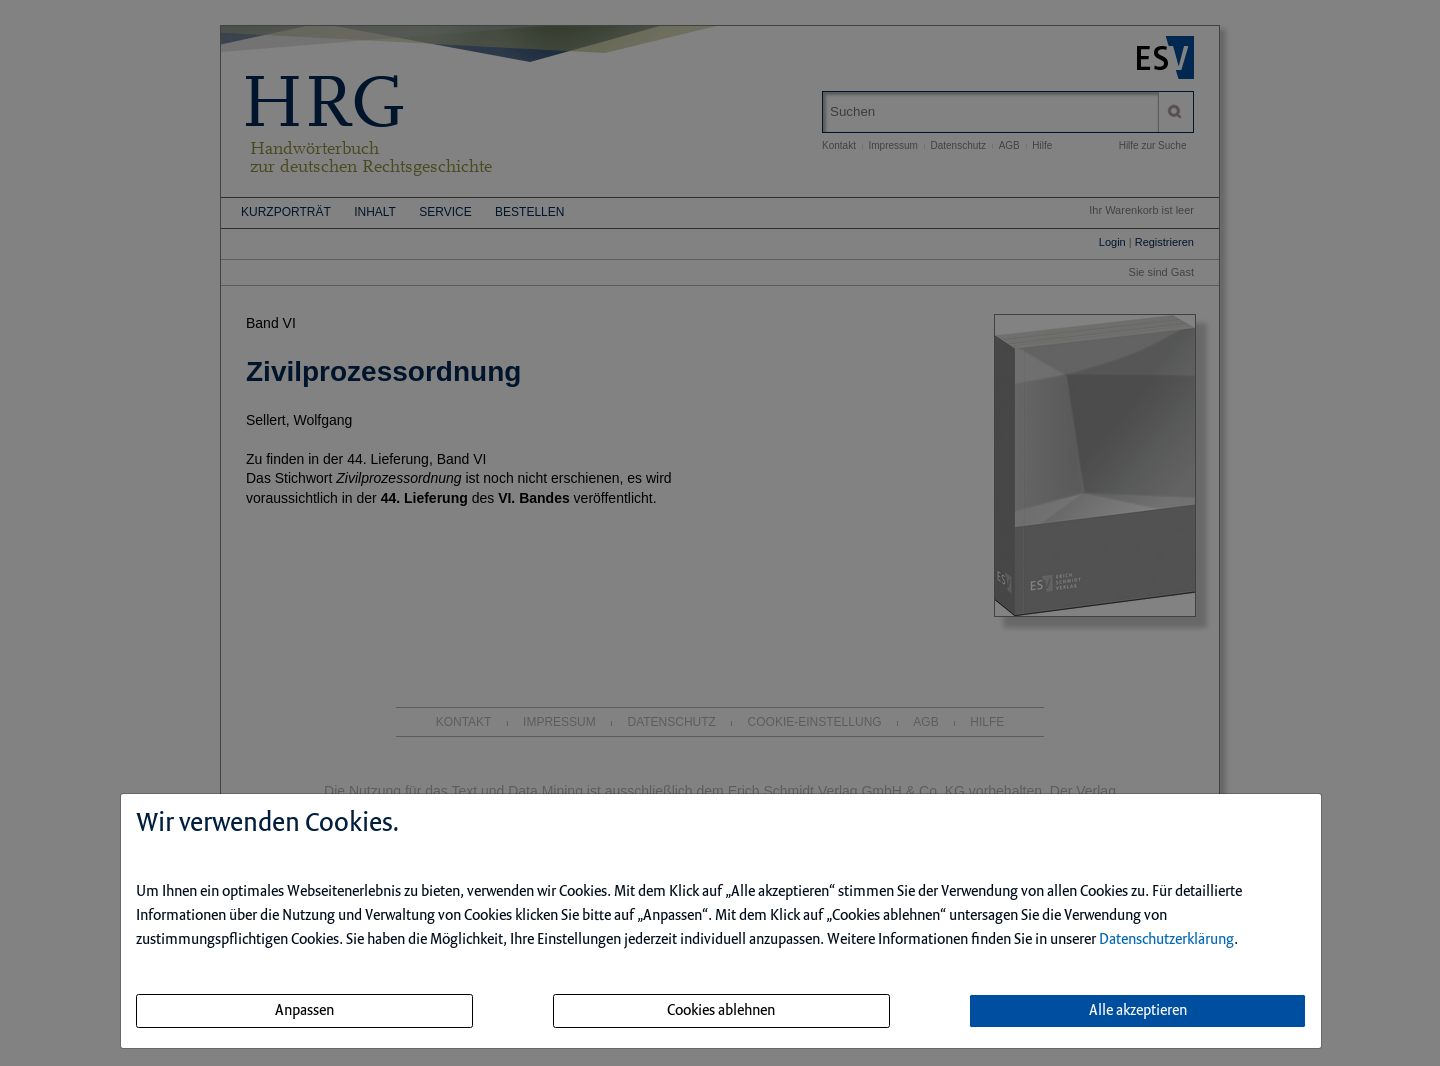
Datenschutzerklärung (1166, 940)
